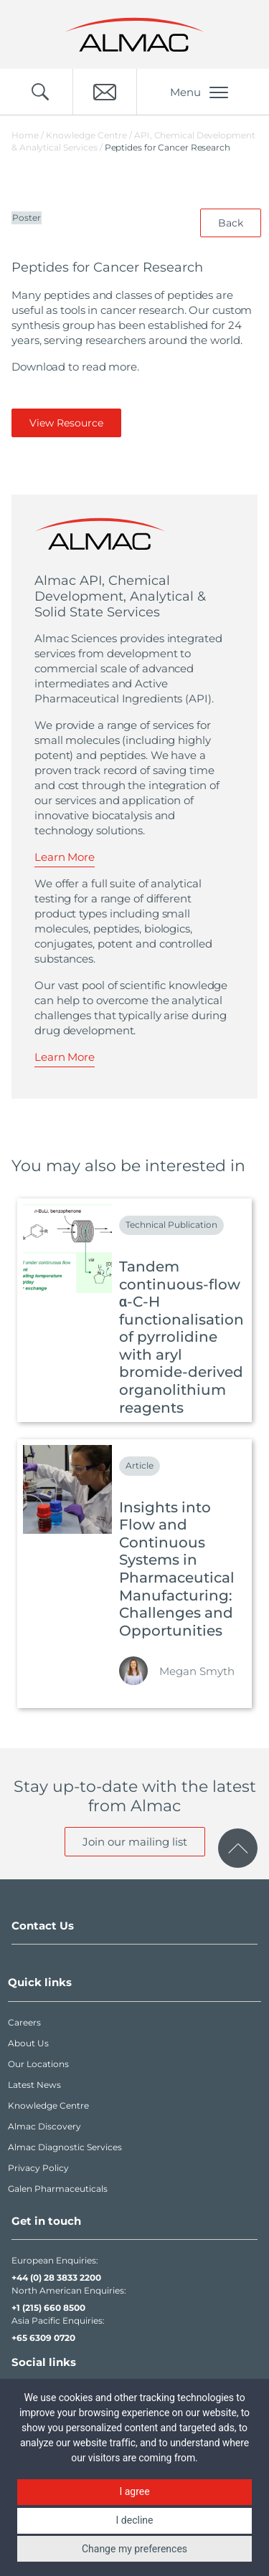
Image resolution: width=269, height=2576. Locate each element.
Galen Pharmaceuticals (58, 2188)
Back (230, 222)
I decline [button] (135, 2520)
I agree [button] (134, 2491)
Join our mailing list (134, 1841)
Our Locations (38, 2064)
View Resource (66, 422)
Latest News (34, 2084)
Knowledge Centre (48, 2105)
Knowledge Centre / (90, 135)
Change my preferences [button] (134, 2548)
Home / (27, 135)
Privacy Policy (38, 2167)
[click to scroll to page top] (238, 1848)
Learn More (64, 857)
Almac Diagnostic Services (65, 2147)
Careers (24, 2022)
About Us (28, 2043)
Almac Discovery (44, 2126)
